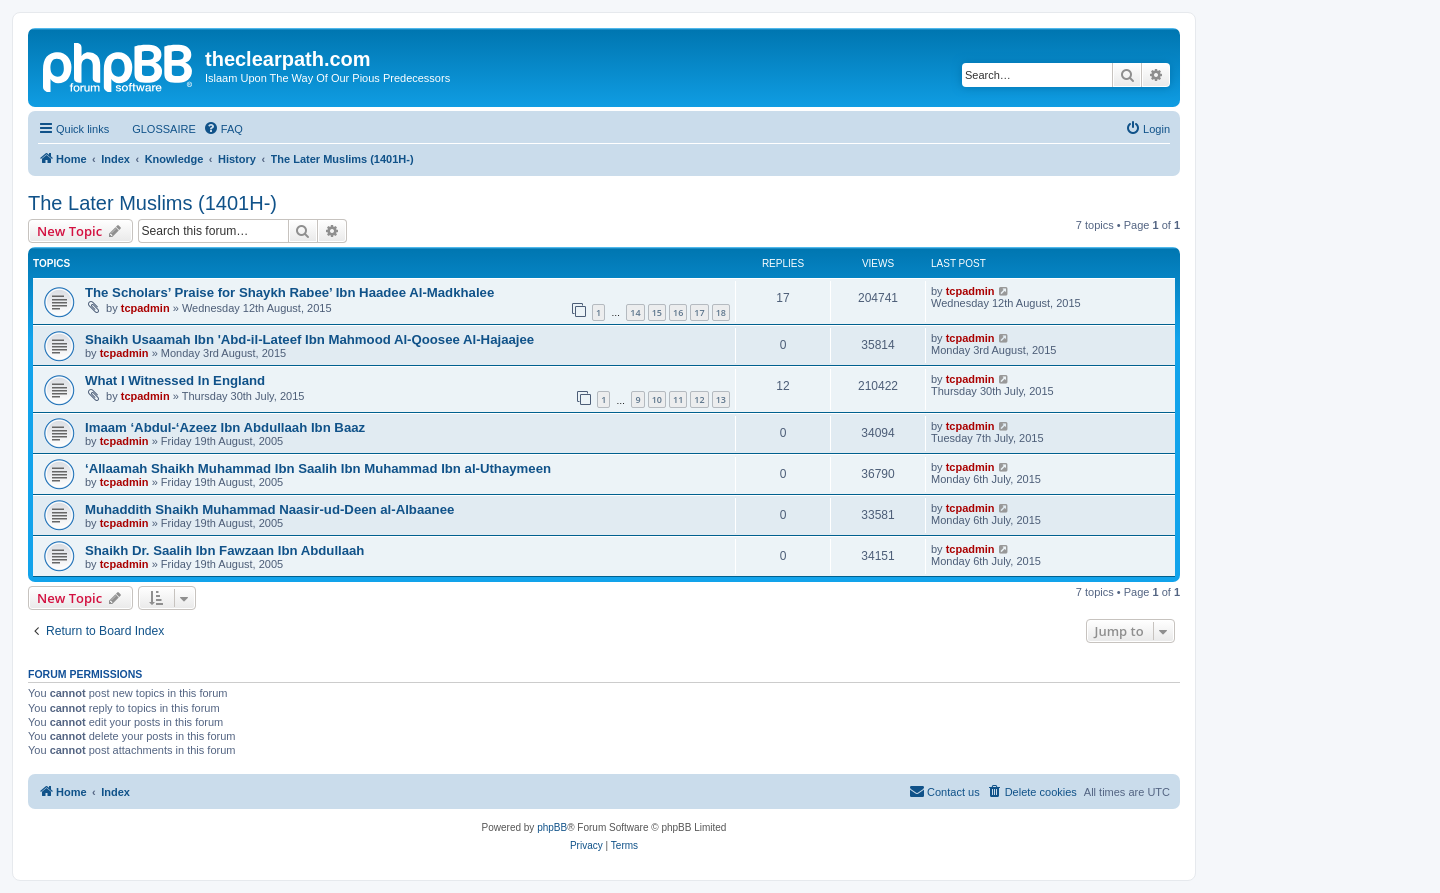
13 (721, 399)
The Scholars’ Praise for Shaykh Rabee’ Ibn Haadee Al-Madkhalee (289, 292)
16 (678, 312)
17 (699, 312)
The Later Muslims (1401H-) (152, 203)
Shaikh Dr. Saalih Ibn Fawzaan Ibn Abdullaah (224, 550)
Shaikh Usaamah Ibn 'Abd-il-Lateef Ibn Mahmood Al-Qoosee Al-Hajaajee (309, 339)
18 (721, 312)
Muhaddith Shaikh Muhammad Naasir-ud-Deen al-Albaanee (269, 509)
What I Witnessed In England (175, 380)
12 (699, 399)
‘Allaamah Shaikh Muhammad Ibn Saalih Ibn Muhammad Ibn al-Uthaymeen (318, 468)
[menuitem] (155, 129)
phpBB (552, 827)
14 (635, 312)
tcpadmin (145, 308)
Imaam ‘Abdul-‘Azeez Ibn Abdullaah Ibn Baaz (225, 427)
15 (657, 312)
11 (678, 399)
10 (657, 399)
